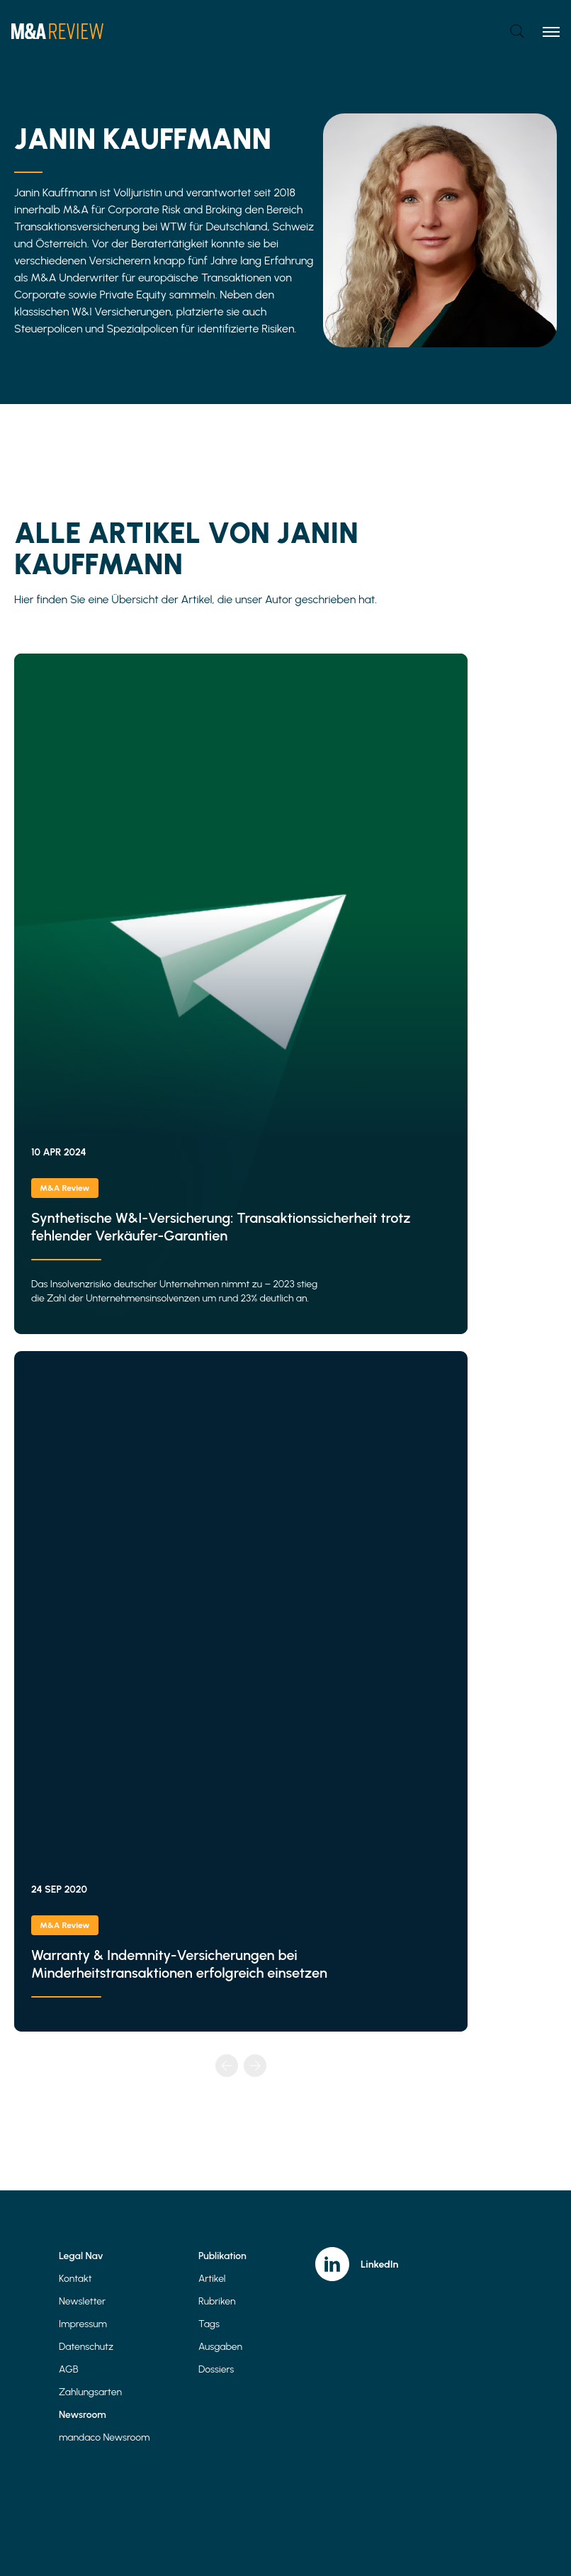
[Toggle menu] (551, 31)
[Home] (57, 31)
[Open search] (517, 31)
